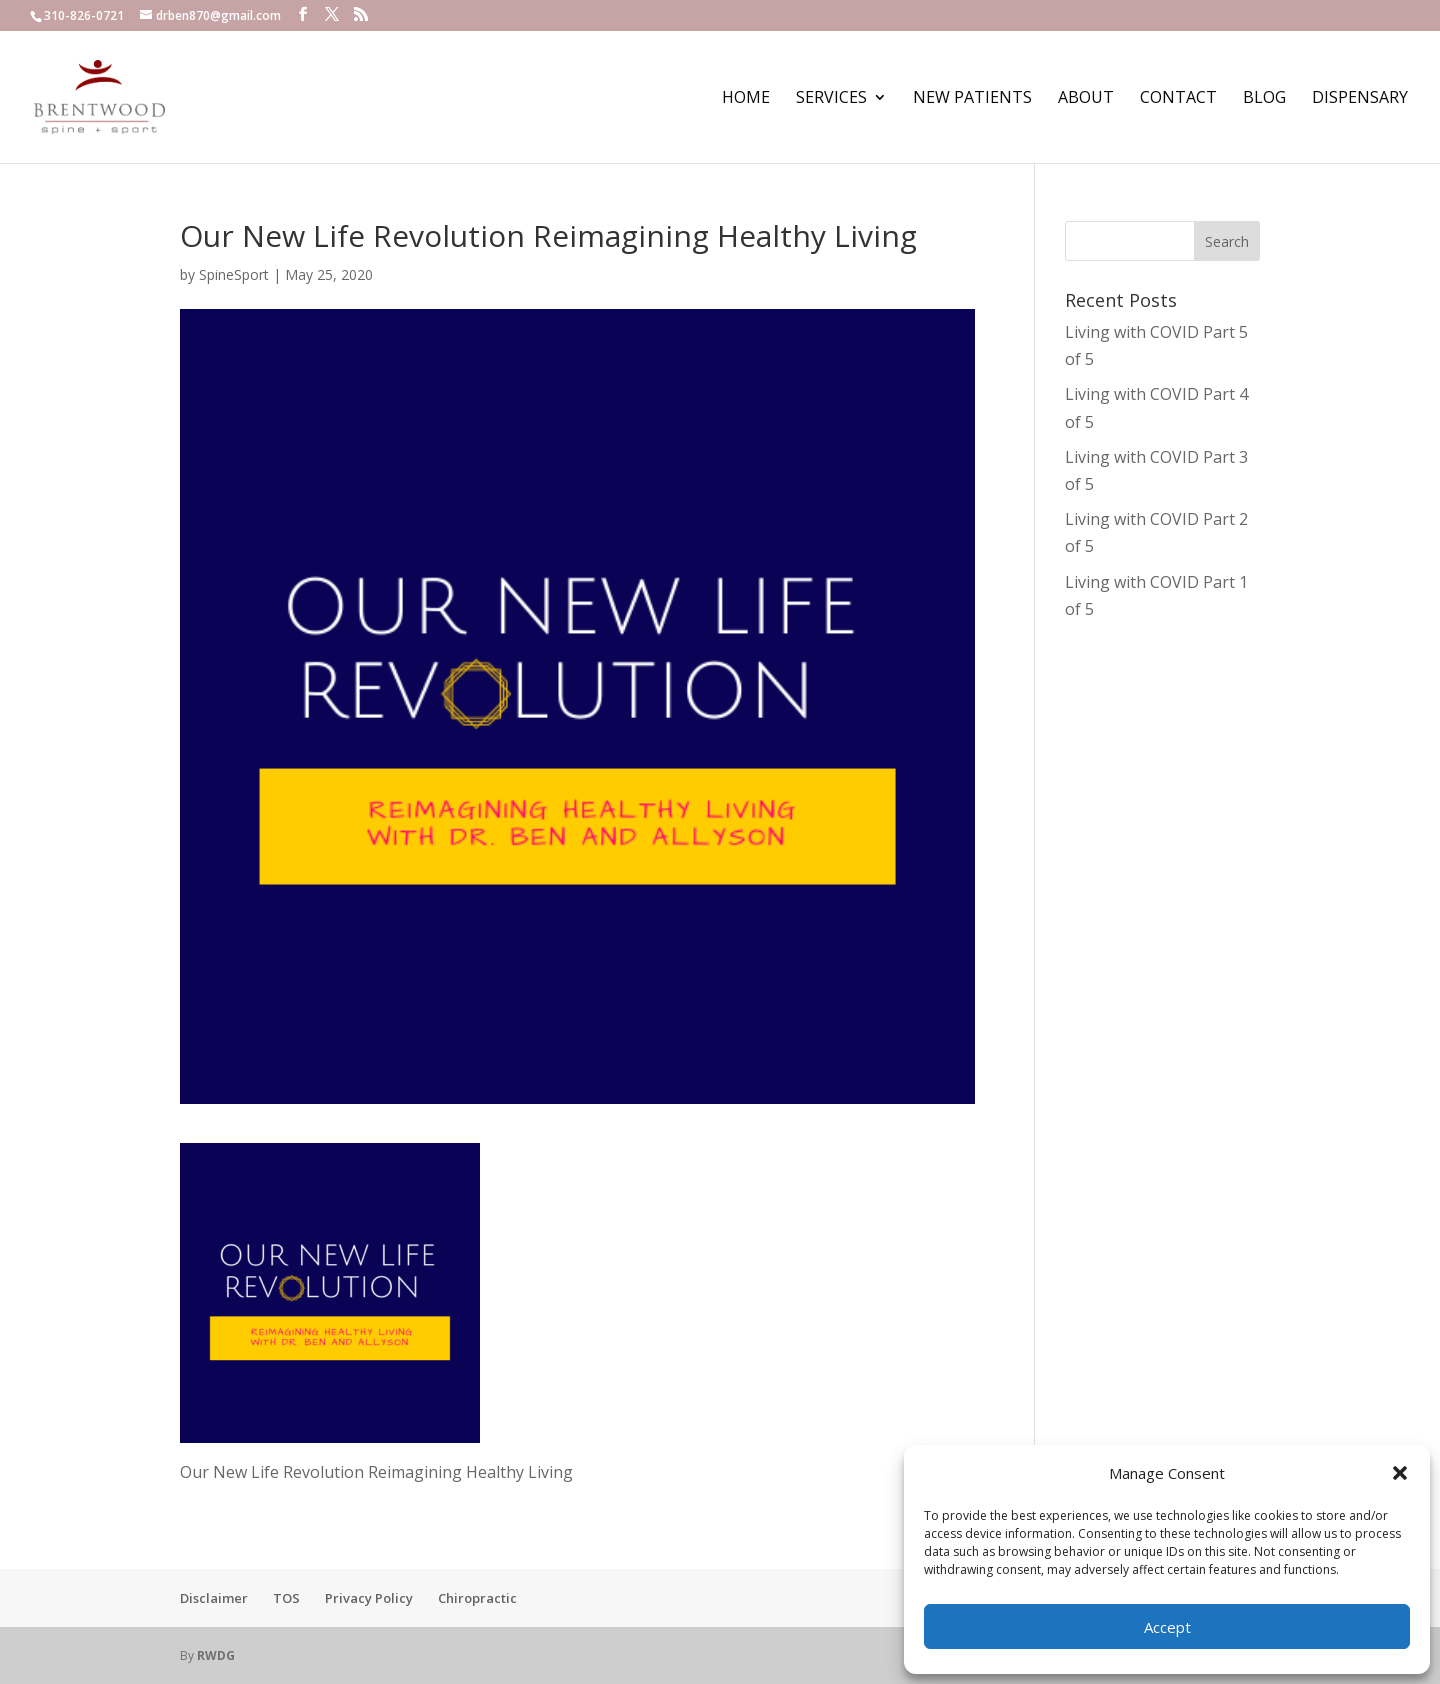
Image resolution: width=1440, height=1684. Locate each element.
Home (746, 99)
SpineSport (234, 274)
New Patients (972, 99)
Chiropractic (477, 1598)
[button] (1400, 1473)
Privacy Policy (369, 1598)
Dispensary (1360, 99)
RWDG (216, 1655)
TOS (286, 1598)
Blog (1264, 99)
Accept (1167, 1627)
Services (831, 99)
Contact (1178, 99)
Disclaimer (214, 1598)
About (1086, 99)
